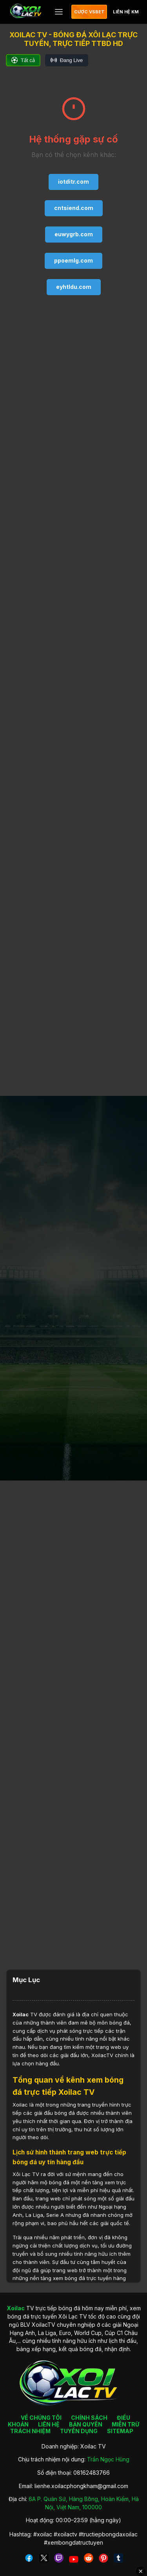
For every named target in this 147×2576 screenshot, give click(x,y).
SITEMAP (120, 2431)
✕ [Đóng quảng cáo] (140, 2571)
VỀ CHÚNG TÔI (41, 2417)
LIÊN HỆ (49, 2424)
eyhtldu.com (73, 286)
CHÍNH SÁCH (89, 2417)
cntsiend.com (73, 207)
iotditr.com (73, 181)
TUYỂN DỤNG (79, 2431)
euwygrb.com (73, 234)
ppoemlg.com (73, 260)
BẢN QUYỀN (85, 2424)
